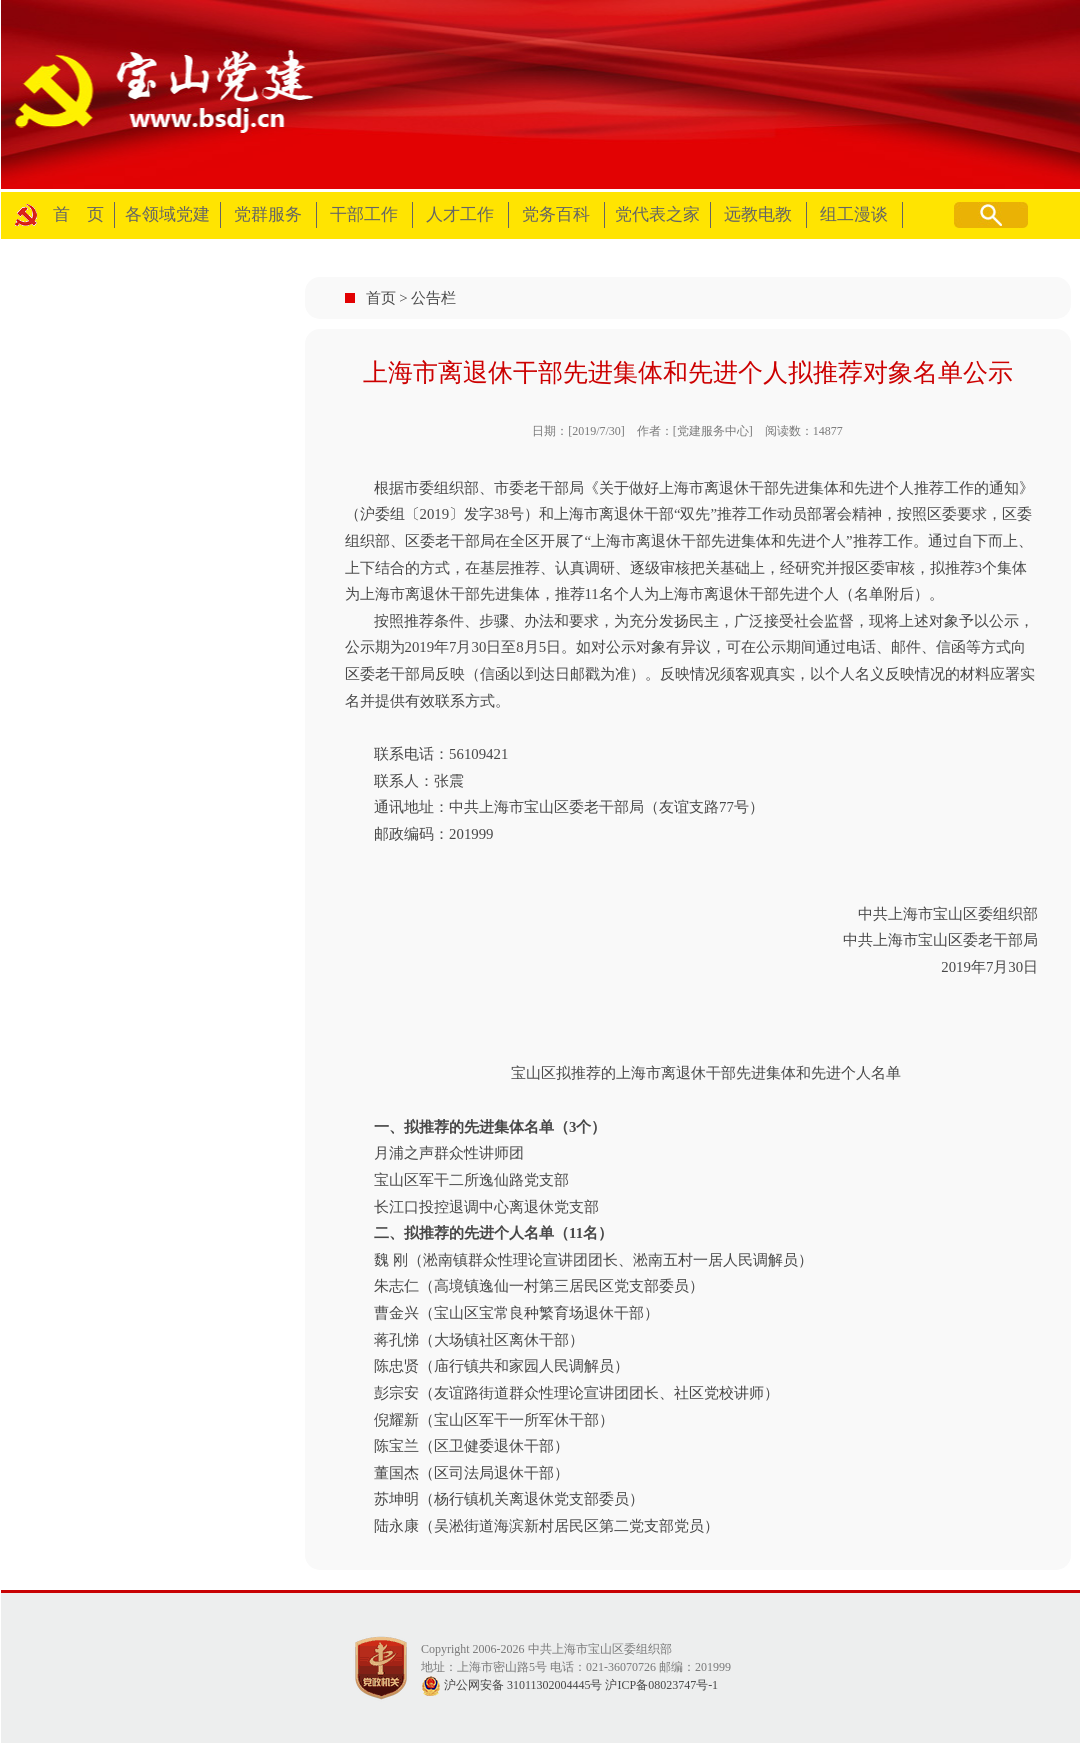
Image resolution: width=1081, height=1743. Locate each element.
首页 (381, 298)
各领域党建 (167, 214)
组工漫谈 (854, 214)
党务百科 (556, 214)
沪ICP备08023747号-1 (661, 1685)
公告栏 (433, 298)
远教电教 (758, 214)
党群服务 (268, 214)
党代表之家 (657, 214)
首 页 (78, 214)
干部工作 (364, 214)
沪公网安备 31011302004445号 (512, 1685)
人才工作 (460, 214)
